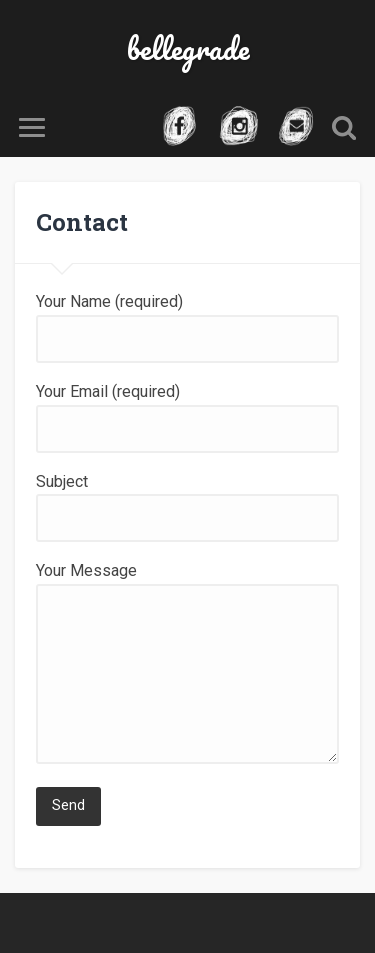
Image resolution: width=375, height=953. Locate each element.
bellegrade (187, 48)
